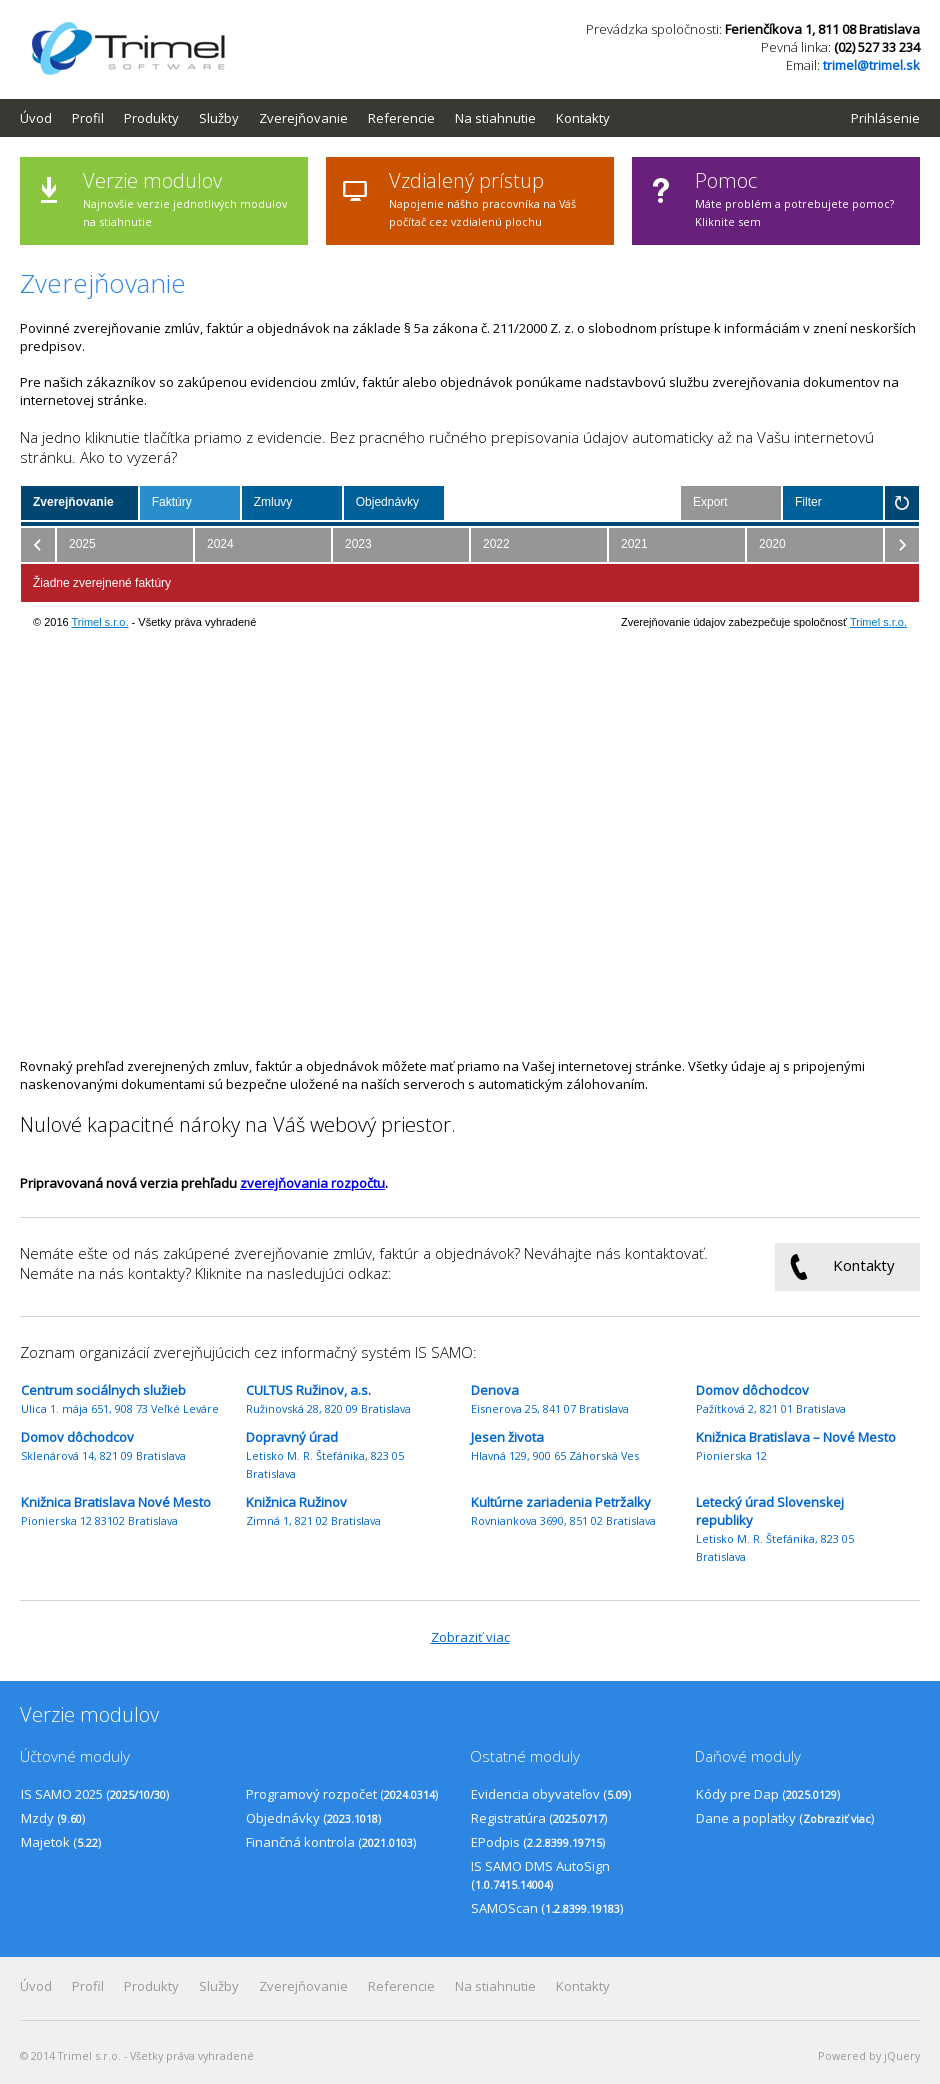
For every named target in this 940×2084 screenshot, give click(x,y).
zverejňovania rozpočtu (312, 1183)
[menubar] (325, 118)
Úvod (36, 118)
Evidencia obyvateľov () (551, 1794)
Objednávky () (313, 1818)
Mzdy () (53, 1818)
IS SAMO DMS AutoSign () (540, 1875)
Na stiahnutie (495, 118)
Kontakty (583, 118)
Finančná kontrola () (331, 1842)
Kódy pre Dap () (768, 1794)
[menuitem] (46, 118)
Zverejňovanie (303, 118)
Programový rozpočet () (342, 1794)
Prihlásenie (885, 118)
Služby (219, 118)
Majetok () (61, 1842)
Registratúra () (539, 1818)
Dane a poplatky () (785, 1818)
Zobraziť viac (470, 1637)
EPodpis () (538, 1842)
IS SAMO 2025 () (95, 1794)
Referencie (401, 118)
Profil (88, 118)
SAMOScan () (547, 1908)
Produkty (151, 118)
